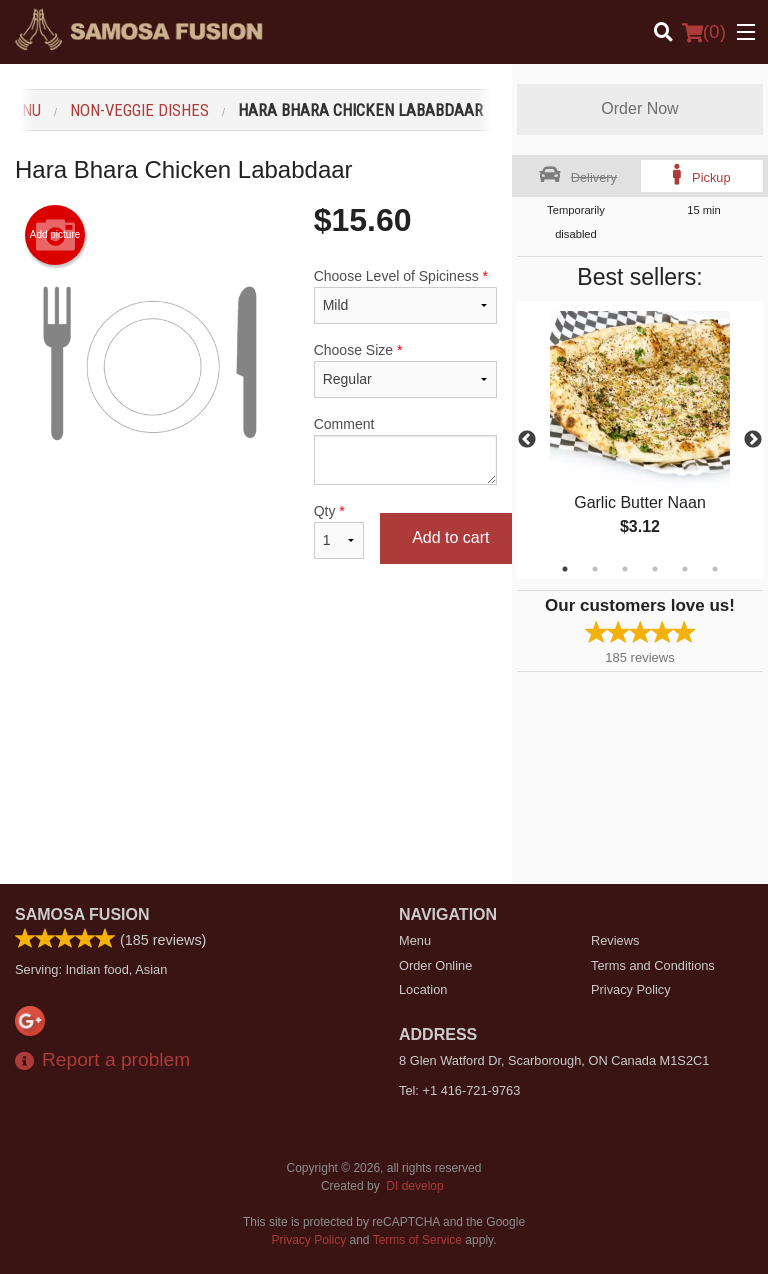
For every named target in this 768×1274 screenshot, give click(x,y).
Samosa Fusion (82, 914)
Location (423, 989)
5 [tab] (685, 569)
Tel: (459, 1090)
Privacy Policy (631, 989)
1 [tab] (565, 569)
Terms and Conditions (653, 965)
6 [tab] (715, 569)
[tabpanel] (640, 440)
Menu (415, 940)
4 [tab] (655, 569)
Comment (405, 450)
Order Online (435, 965)
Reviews (615, 940)
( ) (704, 32)
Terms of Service (417, 1240)
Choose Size (405, 370)
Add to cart (450, 537)
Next (753, 440)
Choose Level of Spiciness (405, 296)
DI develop (414, 1186)
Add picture (55, 235)
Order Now (639, 108)
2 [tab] (595, 569)
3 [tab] (625, 569)
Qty (339, 531)
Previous (527, 440)
